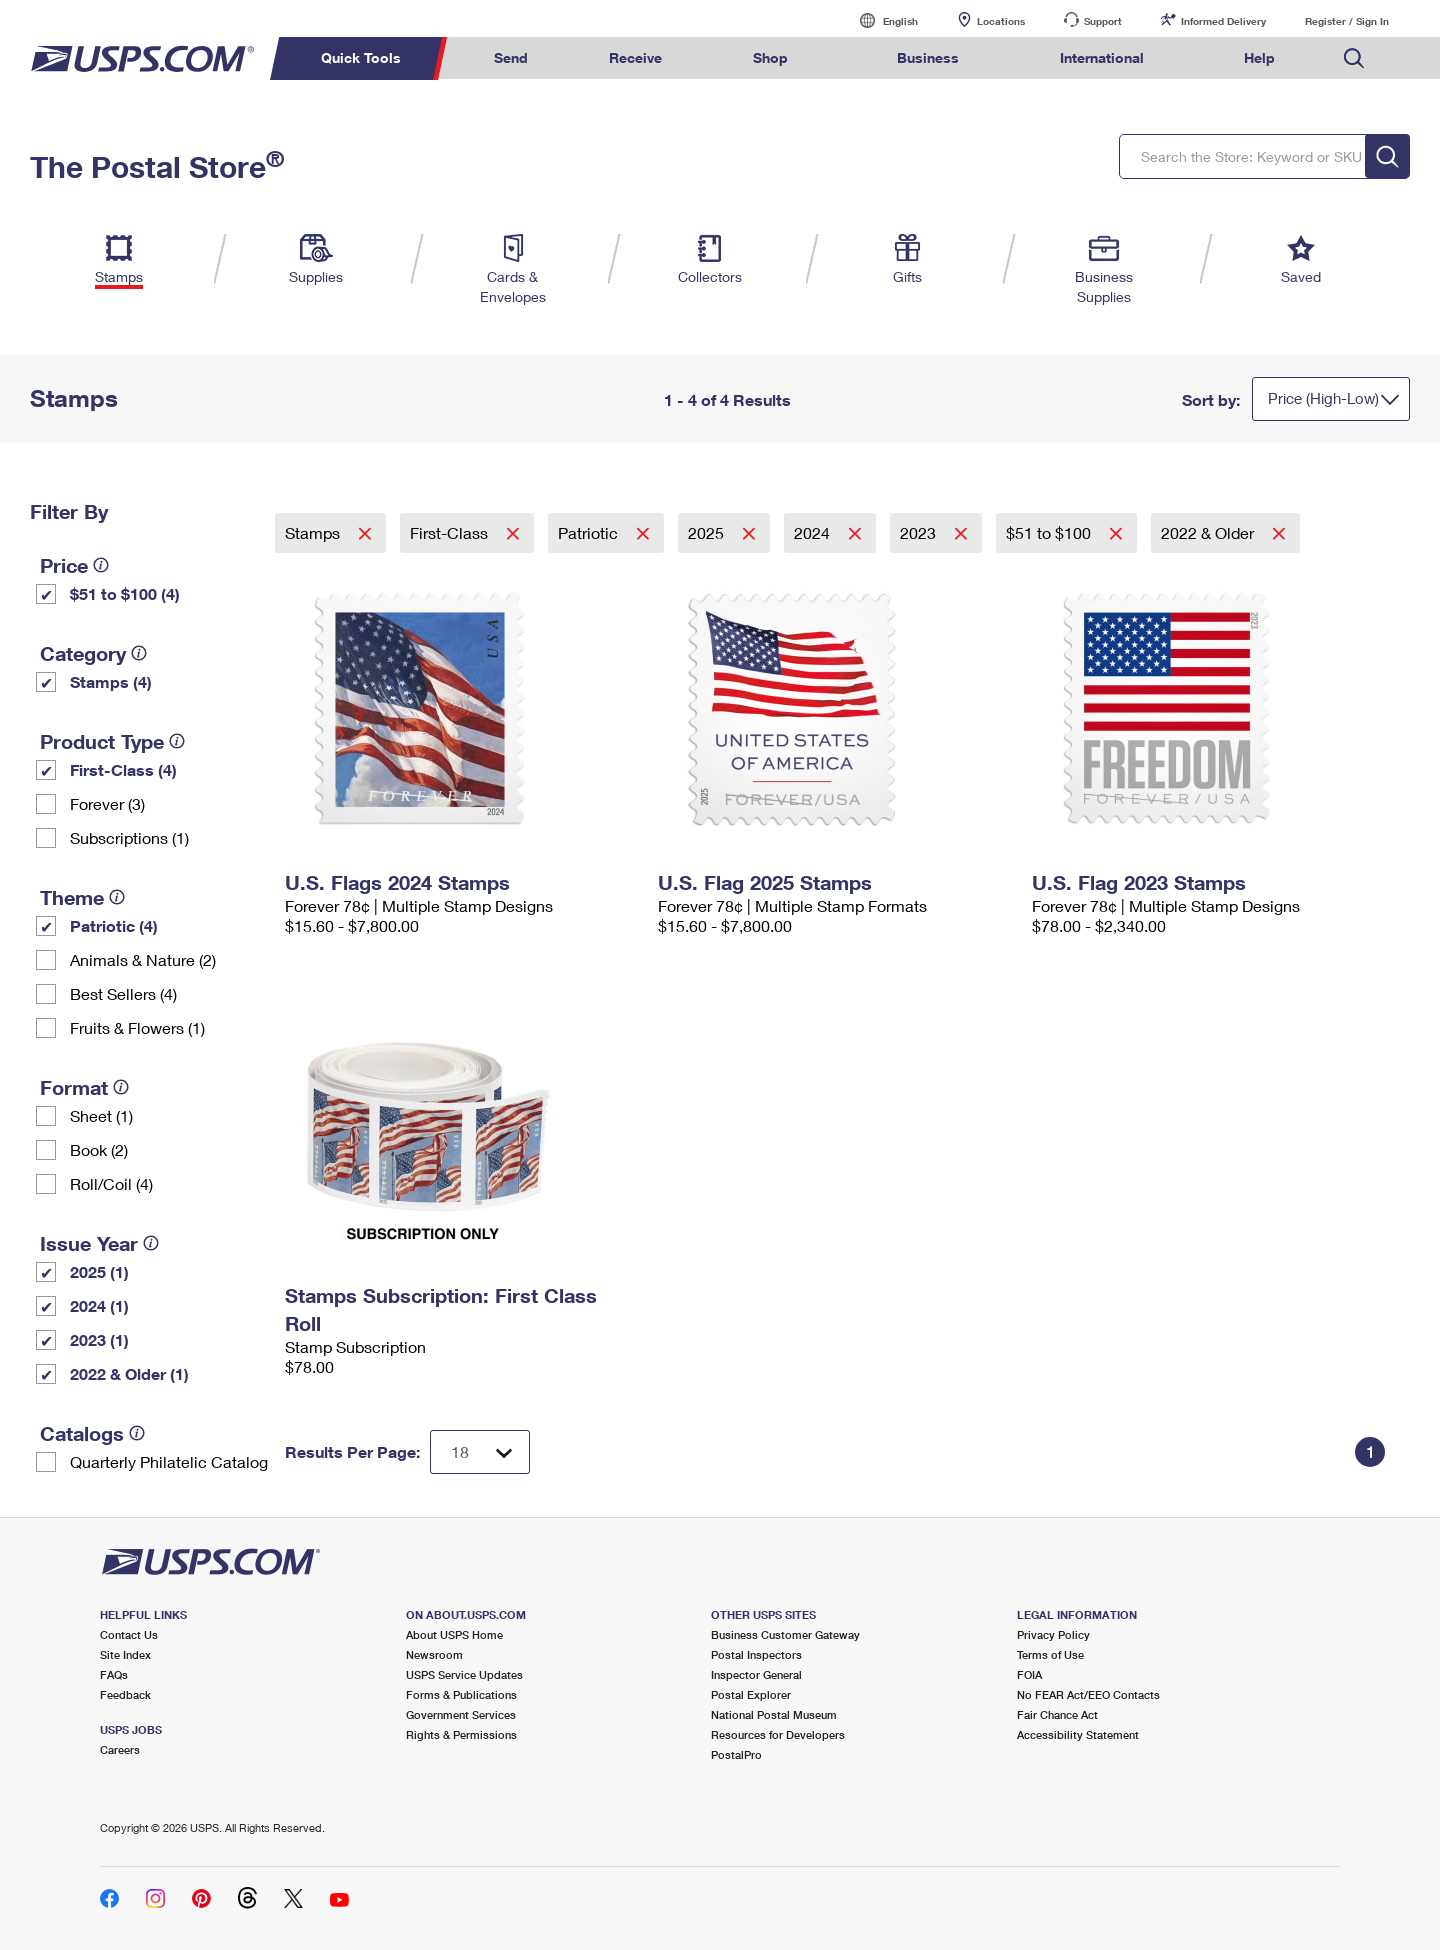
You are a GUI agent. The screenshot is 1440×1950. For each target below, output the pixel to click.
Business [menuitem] (928, 57)
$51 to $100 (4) (125, 593)
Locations (1001, 21)
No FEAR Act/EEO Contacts (1088, 1694)
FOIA (1029, 1674)
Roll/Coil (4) (111, 1183)
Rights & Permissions (461, 1734)
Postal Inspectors (756, 1654)
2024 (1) (99, 1305)
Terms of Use (1050, 1654)
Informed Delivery (1223, 21)
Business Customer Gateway (785, 1634)
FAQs (114, 1674)
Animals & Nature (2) (143, 959)
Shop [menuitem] (770, 57)
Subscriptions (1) (129, 837)
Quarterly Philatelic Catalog (169, 1461)
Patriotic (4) (114, 925)
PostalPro (736, 1754)
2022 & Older (1209, 532)
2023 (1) (99, 1339)
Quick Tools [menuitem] (361, 57)
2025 (708, 532)
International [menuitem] (1102, 57)
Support (1103, 21)
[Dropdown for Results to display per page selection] (480, 1452)
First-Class (451, 532)
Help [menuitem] (1259, 57)
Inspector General (756, 1674)
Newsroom (434, 1654)
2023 (920, 532)
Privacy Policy (1053, 1634)
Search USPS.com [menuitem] (1354, 58)
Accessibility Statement (1078, 1734)
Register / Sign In (1347, 21)
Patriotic (590, 532)
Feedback (125, 1694)
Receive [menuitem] (635, 57)
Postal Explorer (751, 1694)
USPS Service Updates (464, 1674)
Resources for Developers (778, 1734)
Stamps (314, 532)
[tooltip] (101, 565)
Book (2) (99, 1149)
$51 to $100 (1050, 532)
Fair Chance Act (1057, 1714)
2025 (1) (99, 1271)
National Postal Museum (774, 1714)
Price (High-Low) (1323, 398)
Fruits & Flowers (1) (137, 1027)
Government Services (461, 1714)
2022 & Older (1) (129, 1373)
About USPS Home (454, 1634)
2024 (814, 532)
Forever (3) (107, 803)
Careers (120, 1749)
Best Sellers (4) (123, 993)
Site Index (125, 1654)
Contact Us (129, 1634)
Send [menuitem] (511, 57)
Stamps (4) (111, 681)
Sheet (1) (101, 1115)
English (880, 20)
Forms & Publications (461, 1694)
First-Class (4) (123, 769)
